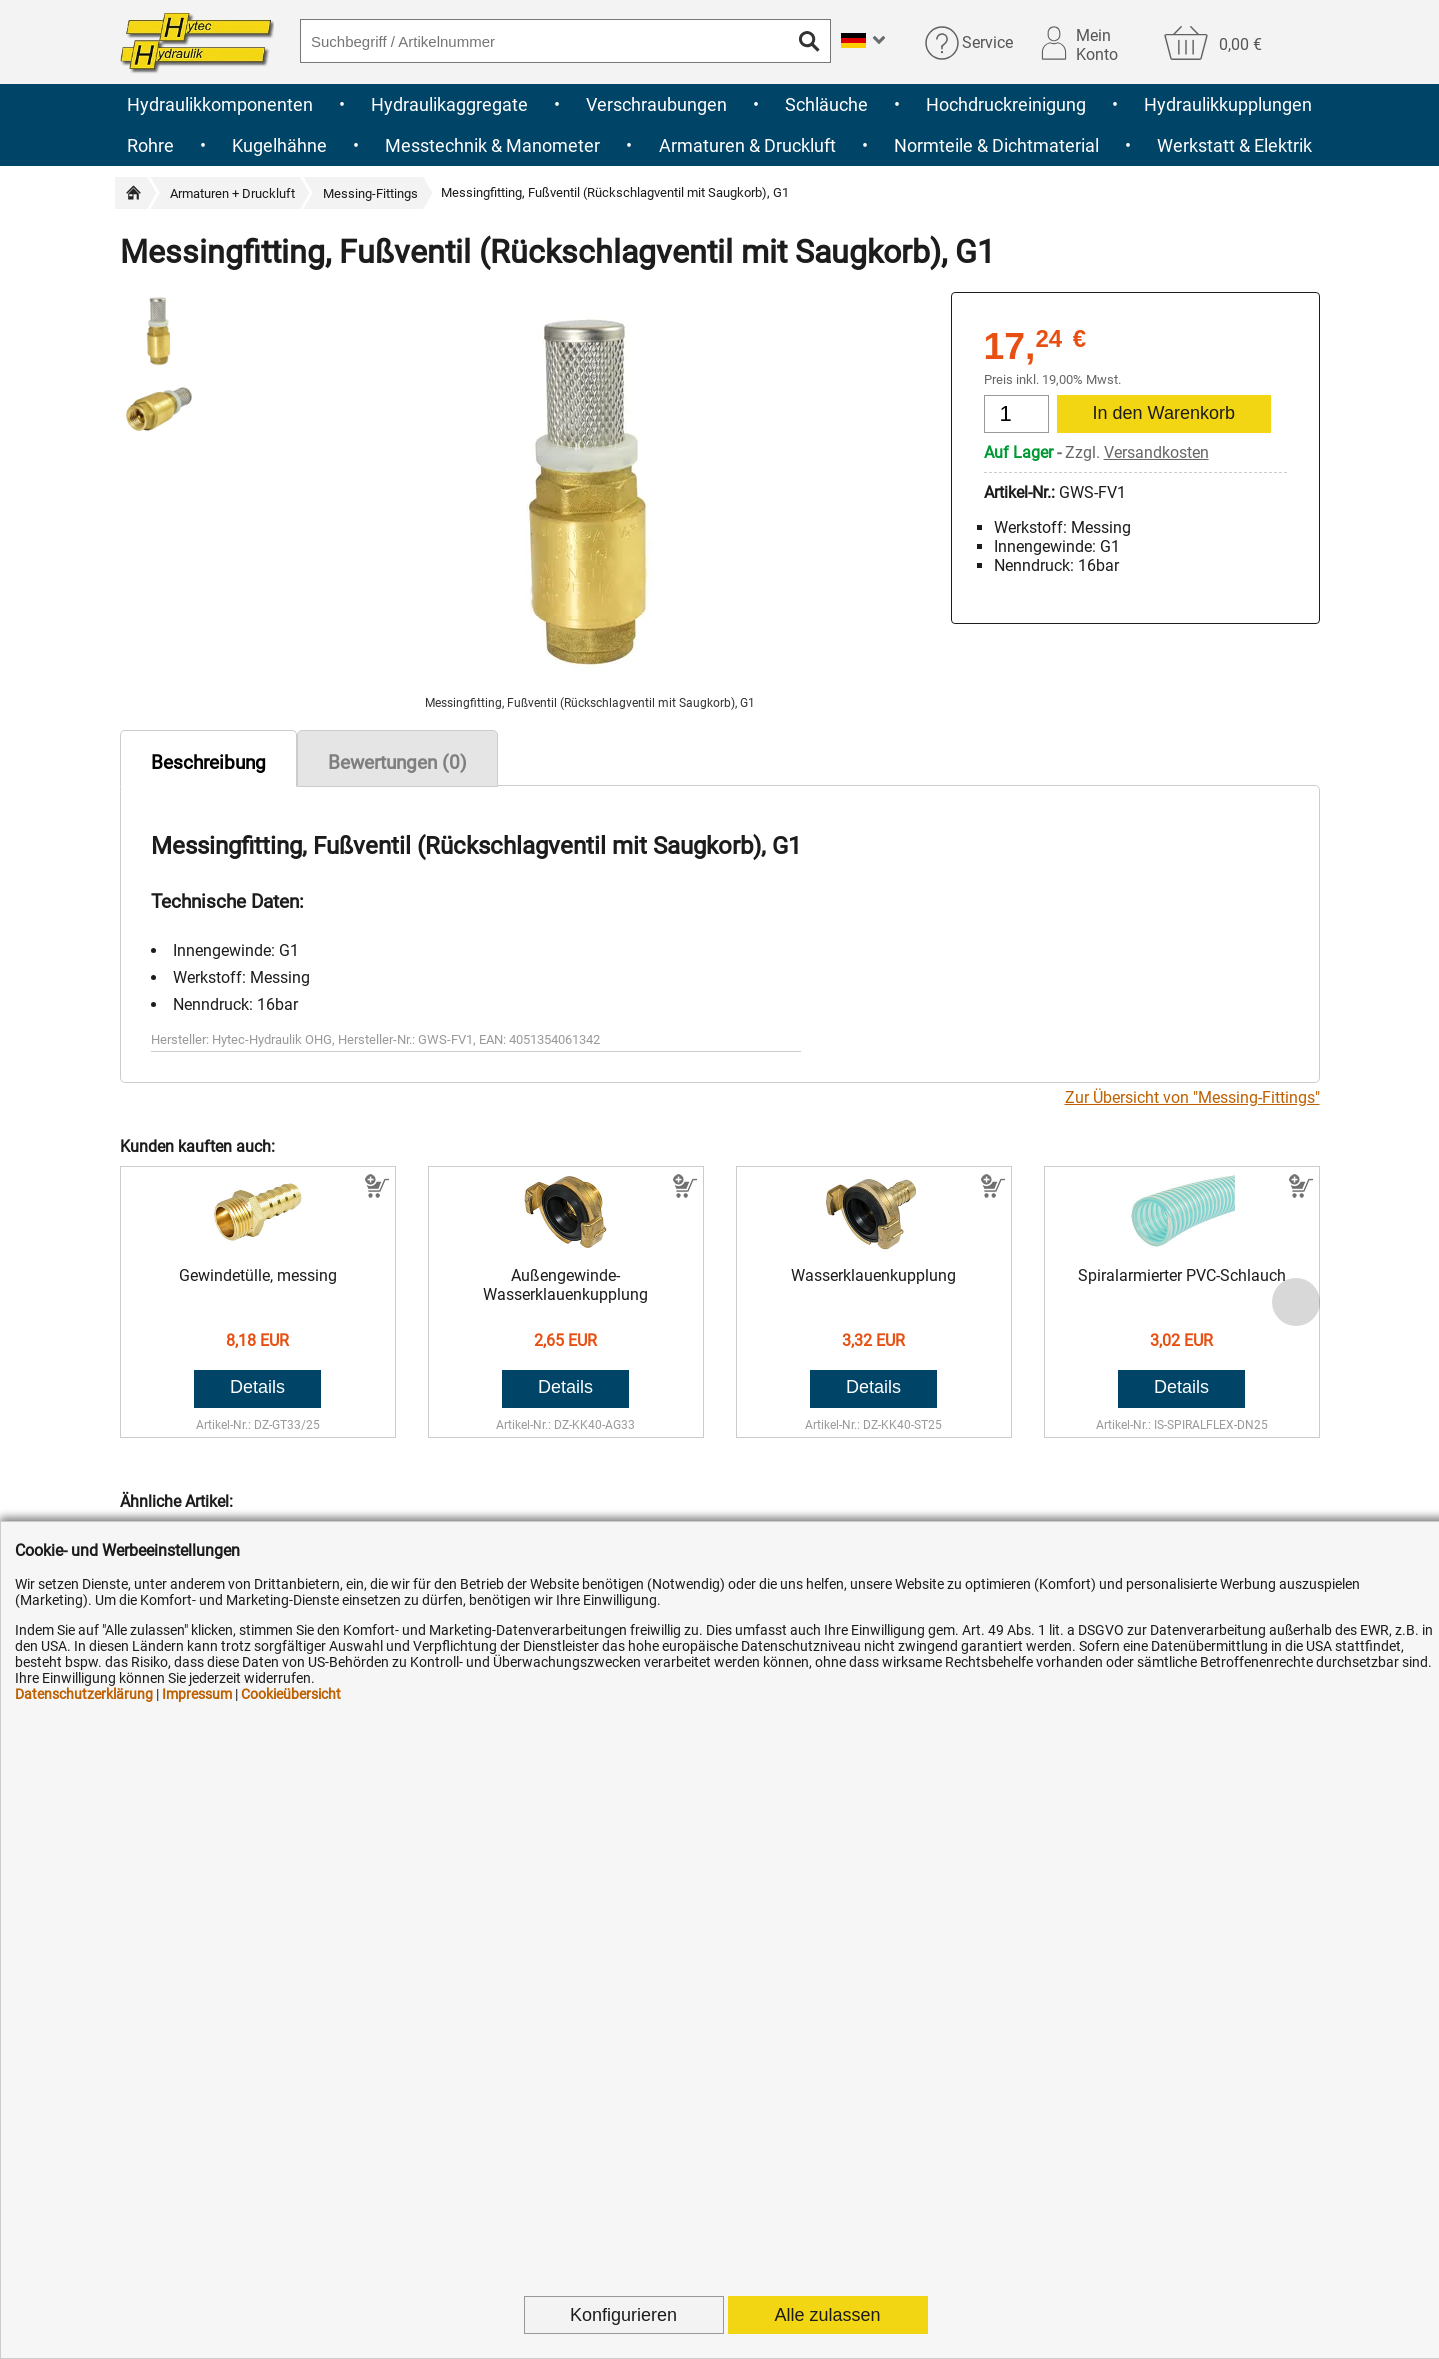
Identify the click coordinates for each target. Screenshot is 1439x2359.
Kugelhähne (279, 145)
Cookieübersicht (291, 1694)
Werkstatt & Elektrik (1234, 145)
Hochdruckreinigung (1006, 104)
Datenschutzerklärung (84, 1694)
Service (987, 42)
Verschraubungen (656, 104)
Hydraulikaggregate (449, 104)
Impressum (197, 1694)
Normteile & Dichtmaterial (996, 145)
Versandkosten (1156, 452)
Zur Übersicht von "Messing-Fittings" (1192, 1097)
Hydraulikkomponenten (220, 104)
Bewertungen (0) (397, 762)
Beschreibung (208, 762)
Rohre (150, 145)
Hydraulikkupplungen (1228, 104)
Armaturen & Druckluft (747, 145)
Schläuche (826, 104)
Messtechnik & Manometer (492, 145)
